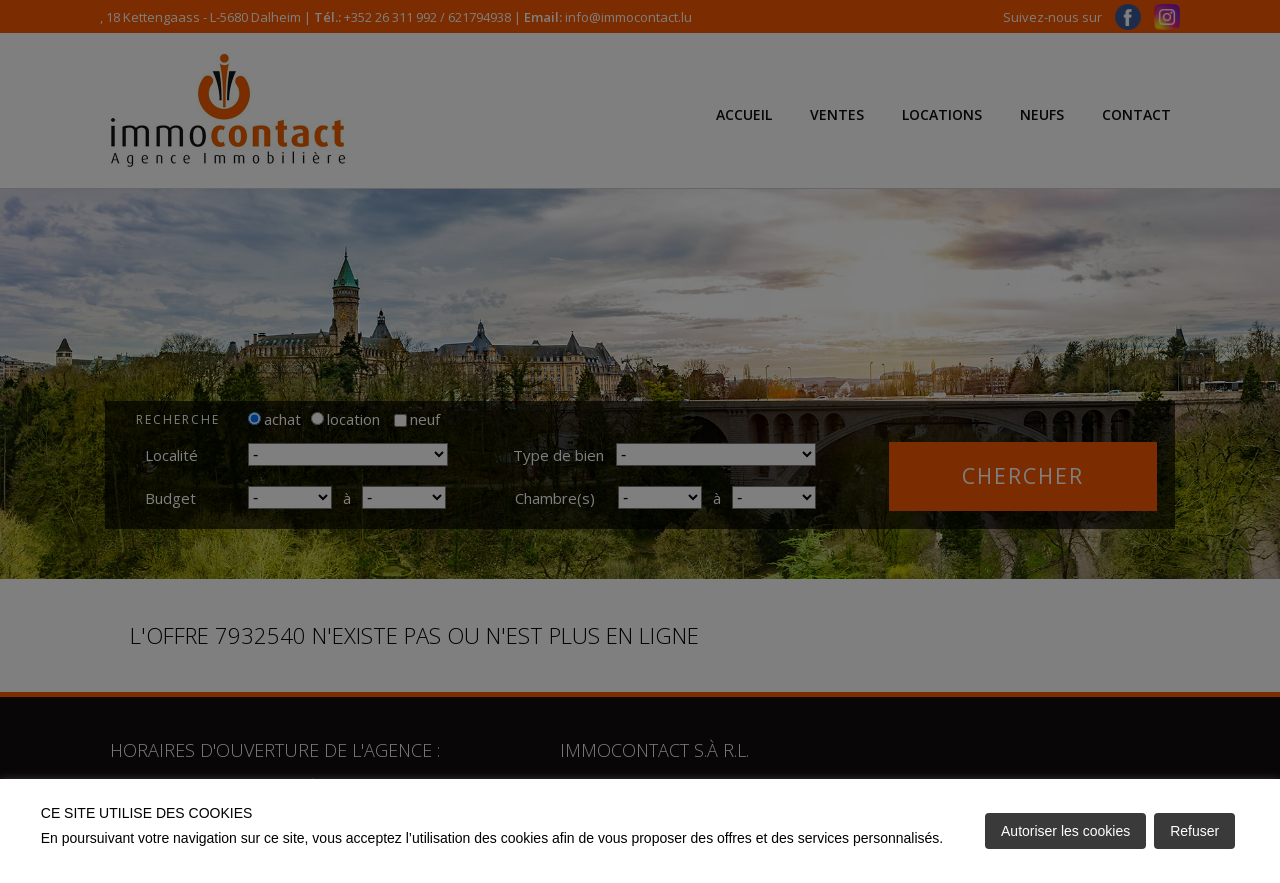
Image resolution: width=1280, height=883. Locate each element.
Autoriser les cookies (1065, 831)
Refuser (1194, 831)
